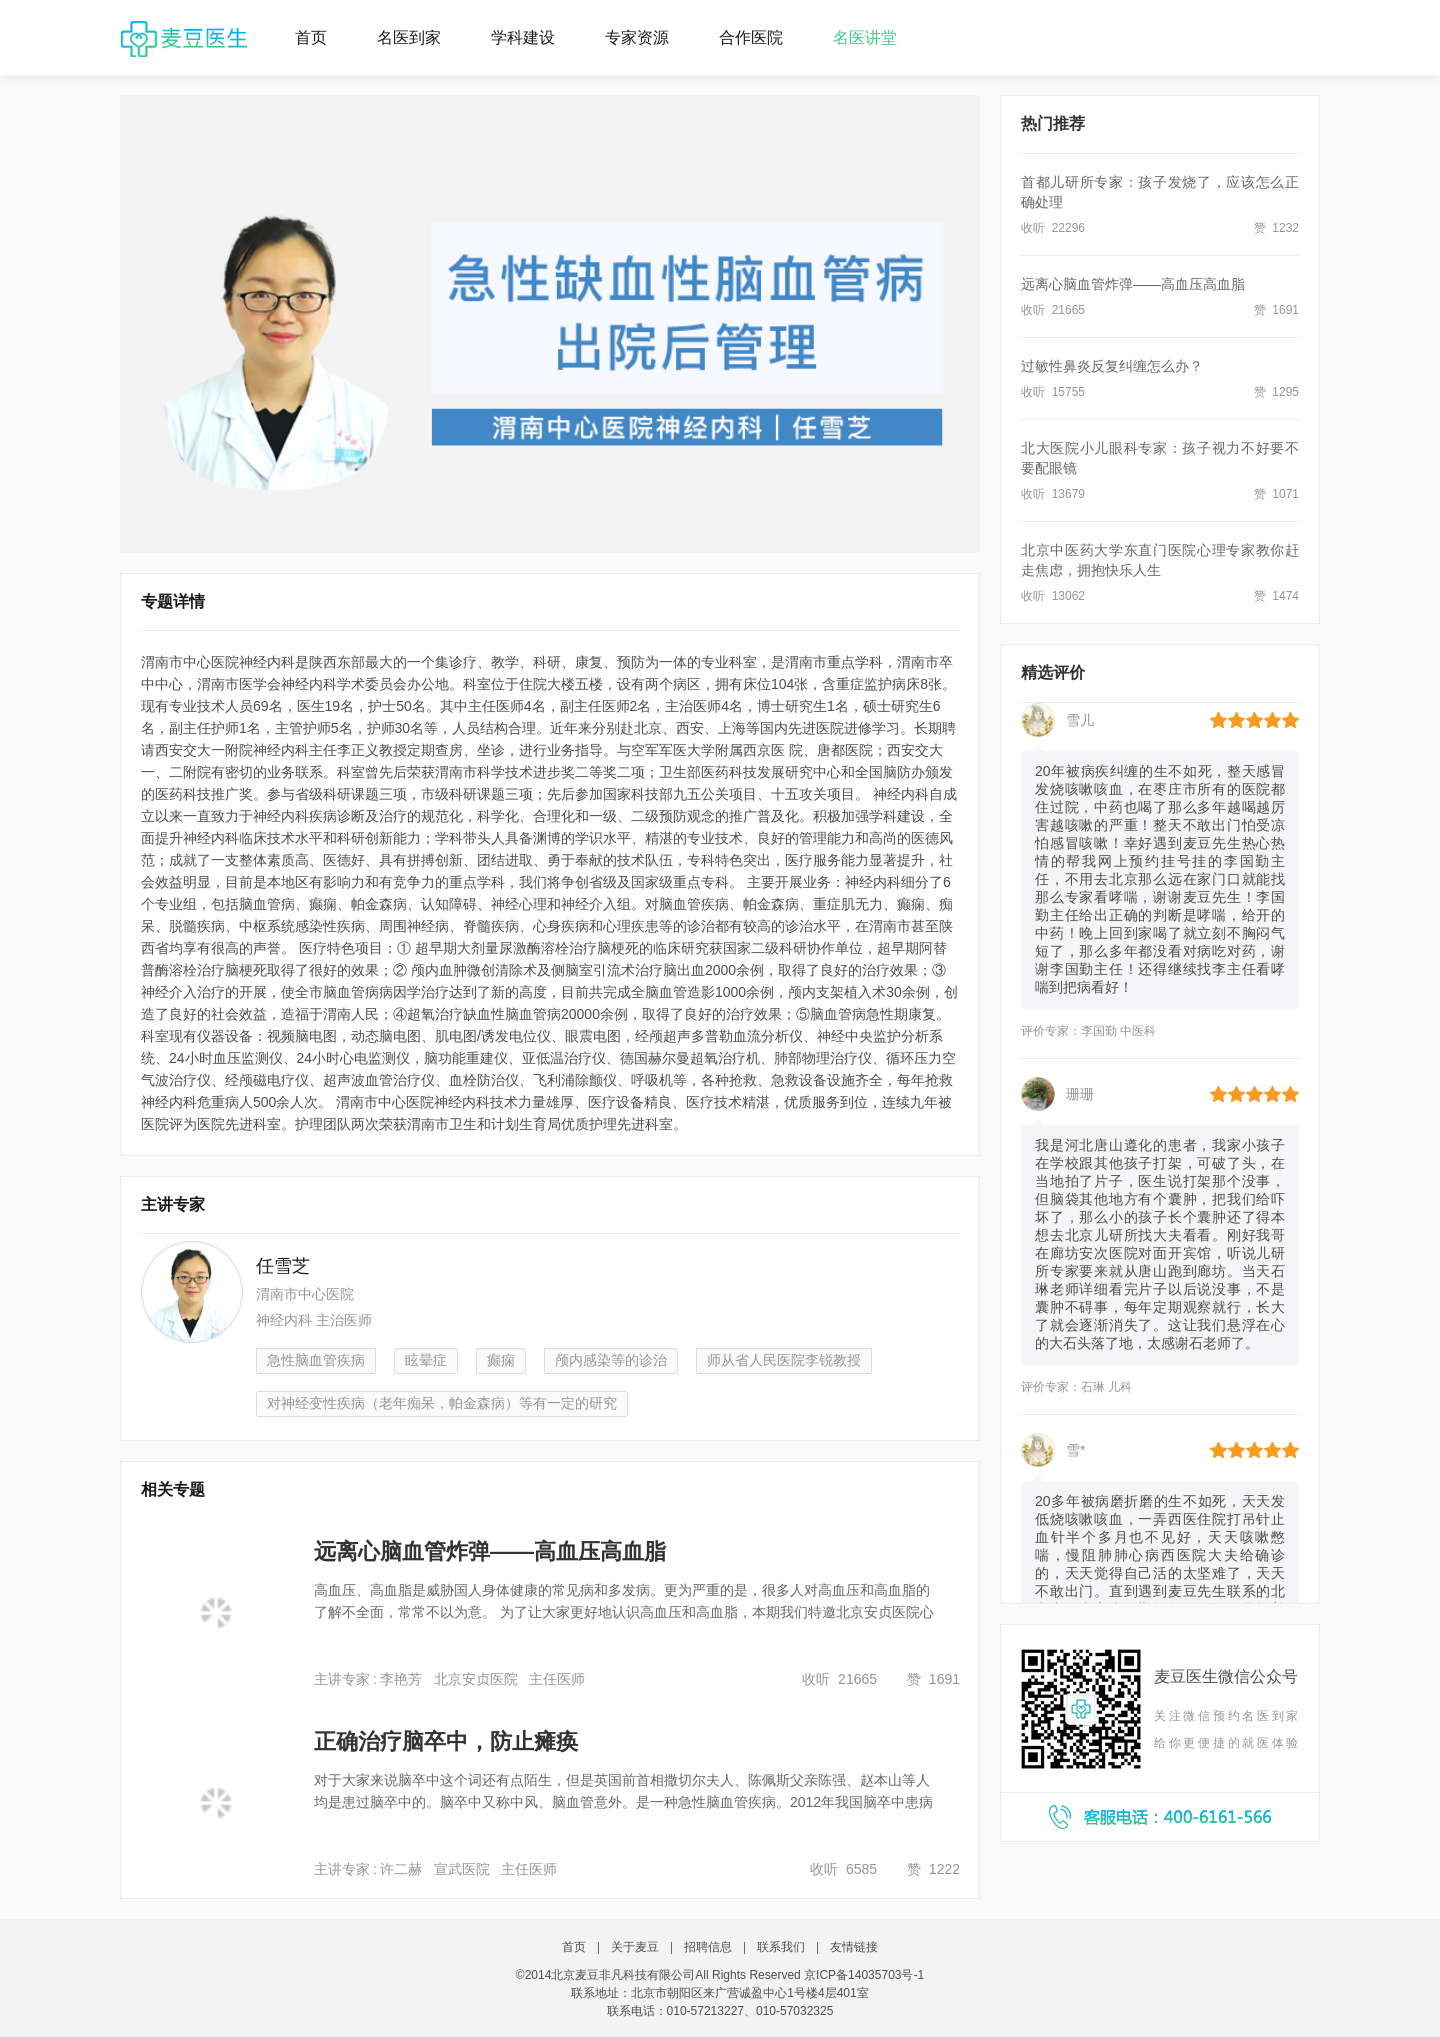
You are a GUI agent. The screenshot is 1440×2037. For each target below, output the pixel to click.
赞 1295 (1276, 392)
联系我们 (781, 1947)
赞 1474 (1276, 596)
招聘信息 (708, 1947)
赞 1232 (1276, 228)
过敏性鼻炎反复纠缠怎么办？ (1112, 366)
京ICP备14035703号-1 (864, 1975)
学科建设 (523, 37)
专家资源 (637, 37)
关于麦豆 (635, 1947)
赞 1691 (1276, 310)
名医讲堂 (865, 37)
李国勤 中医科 (1118, 1033)
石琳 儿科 (1106, 1389)
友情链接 (854, 1947)
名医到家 (409, 37)
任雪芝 (283, 1266)
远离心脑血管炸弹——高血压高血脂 (1133, 284)
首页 (311, 37)
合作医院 (751, 37)
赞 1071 (1276, 494)
